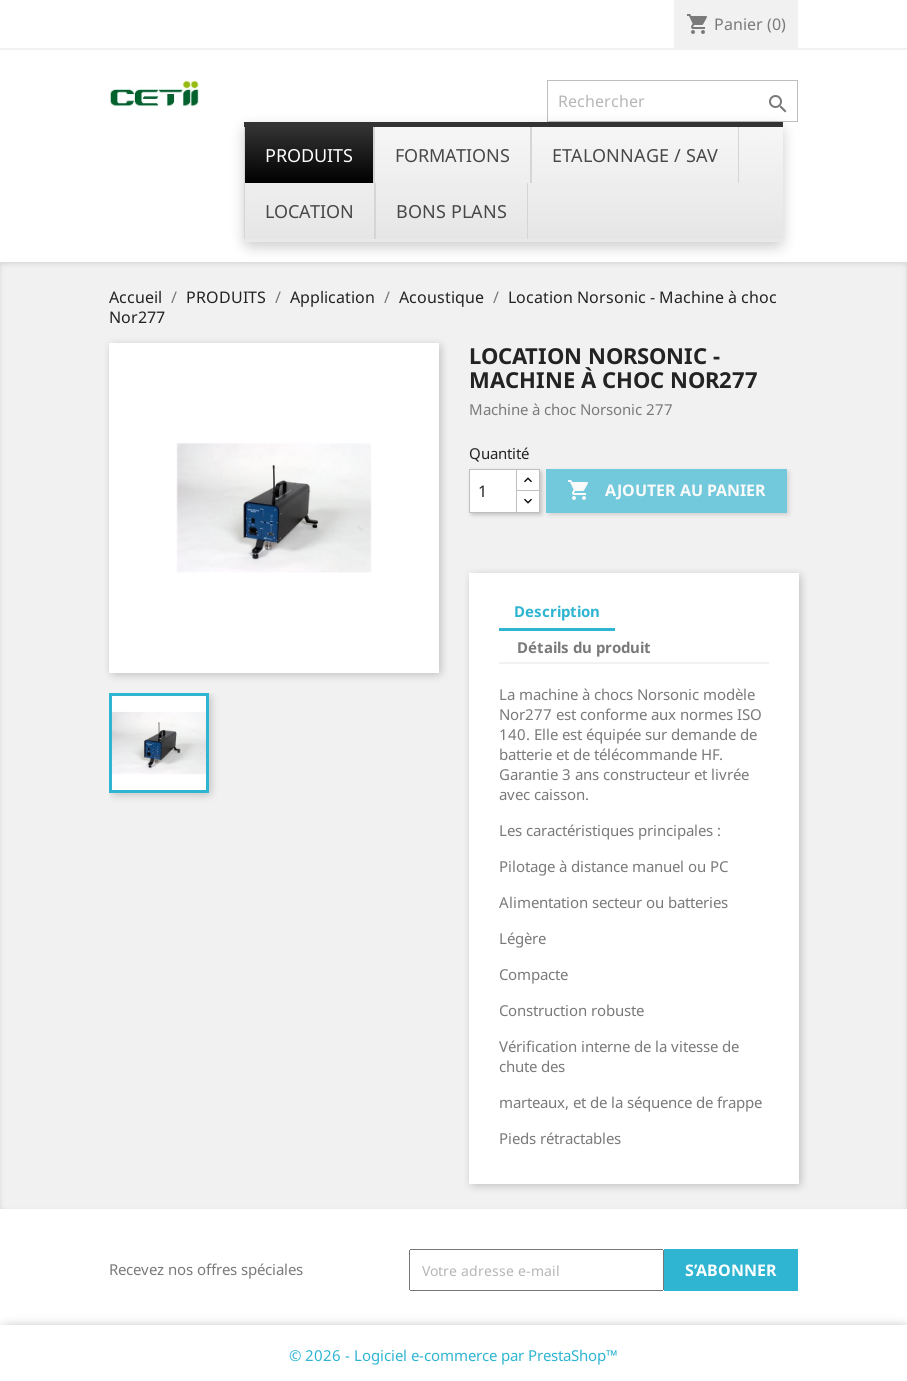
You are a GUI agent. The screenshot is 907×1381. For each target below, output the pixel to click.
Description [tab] (557, 611)
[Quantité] (493, 491)
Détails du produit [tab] (584, 647)
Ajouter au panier (666, 491)
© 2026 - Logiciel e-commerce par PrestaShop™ (453, 1355)
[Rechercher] (672, 101)
